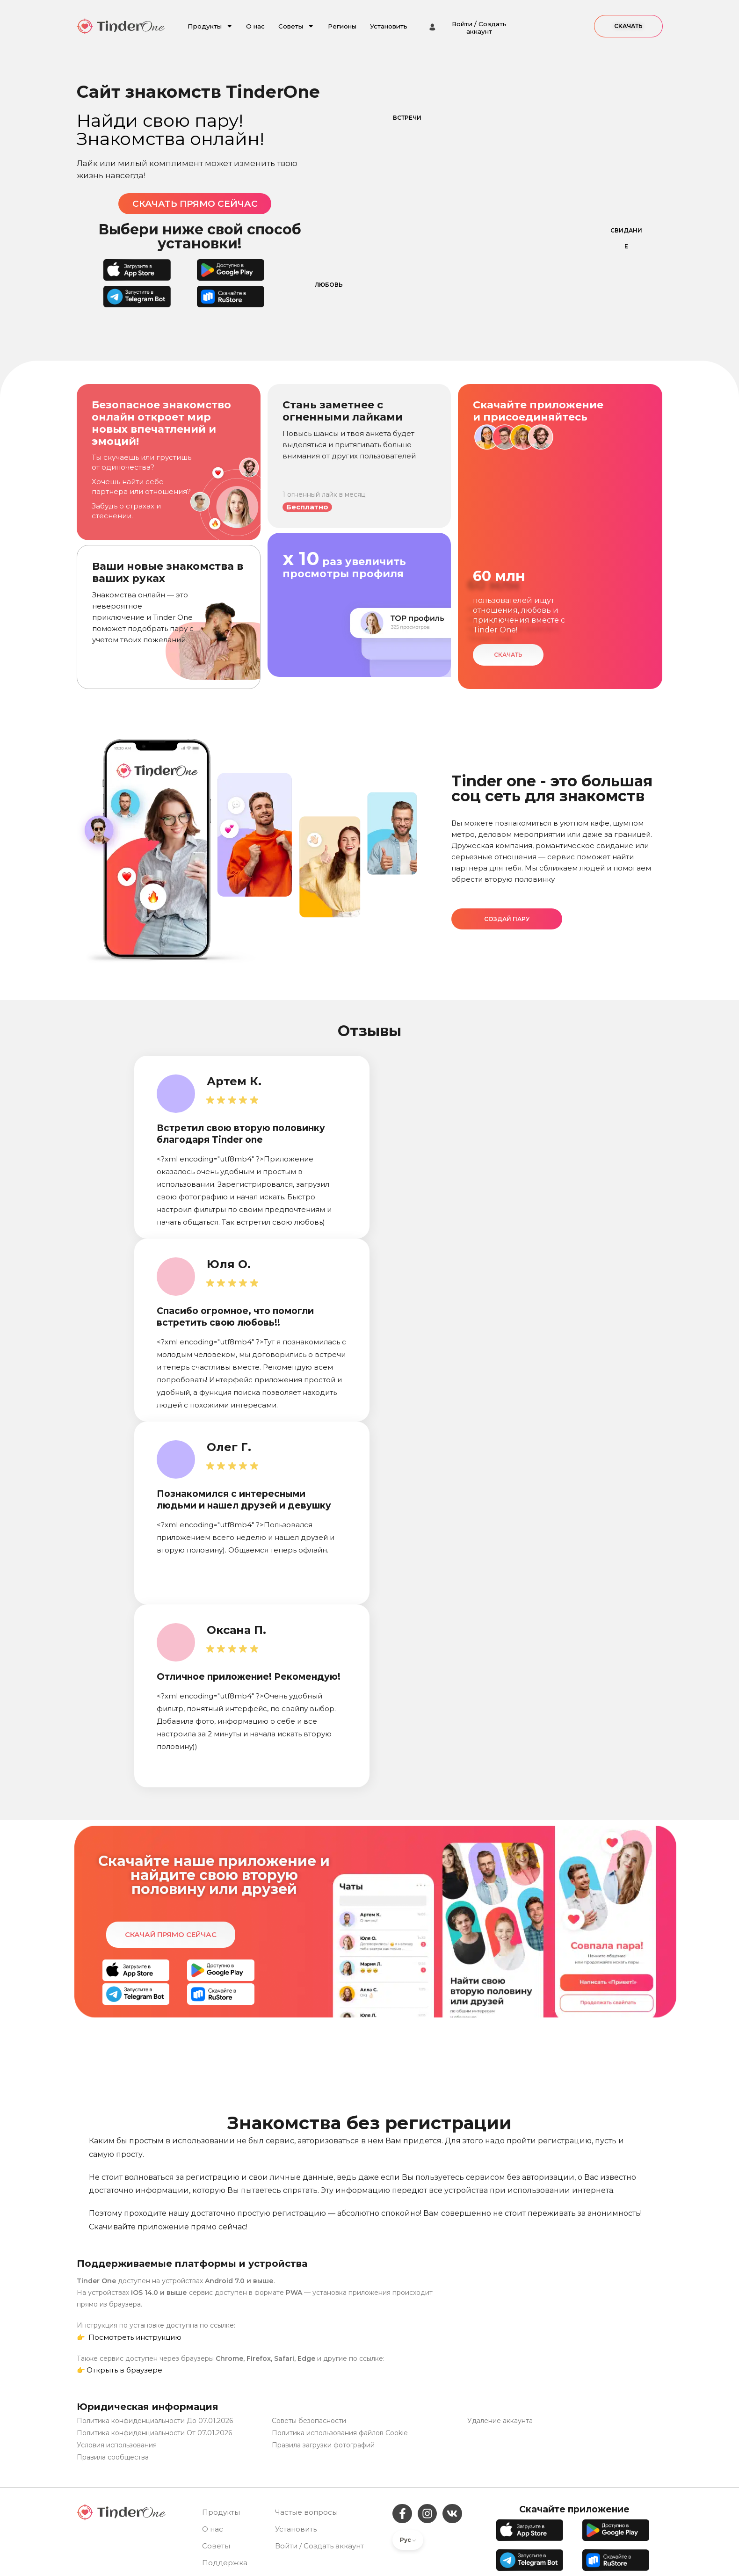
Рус (408, 2539)
